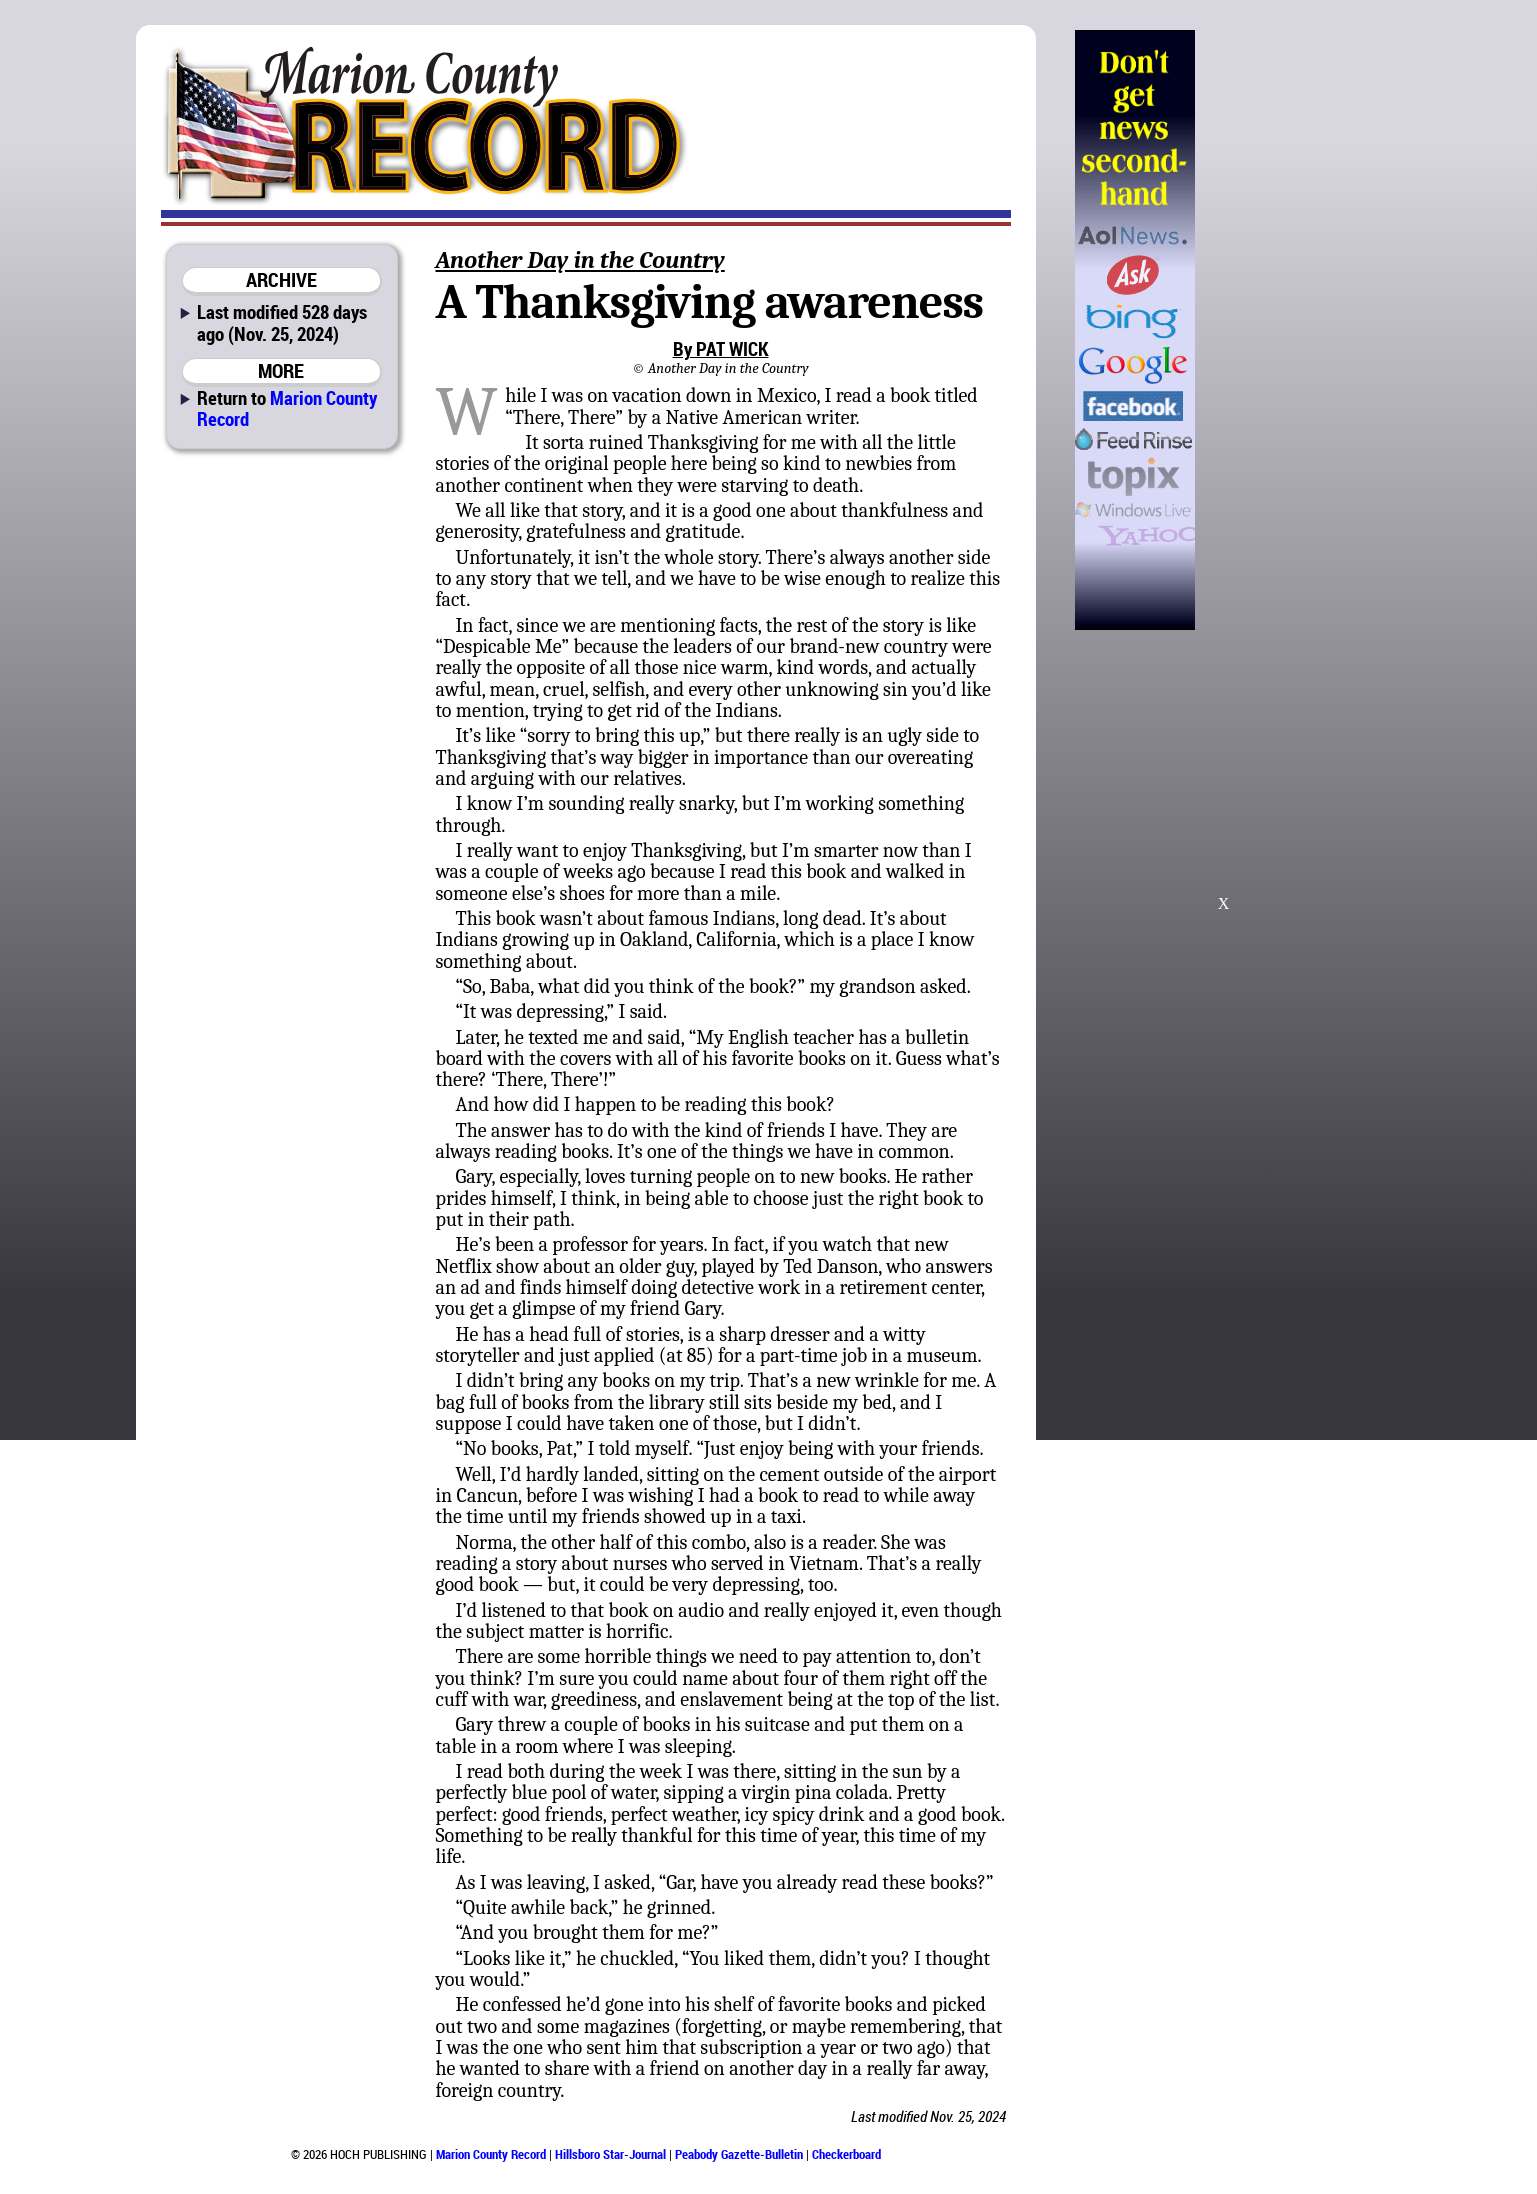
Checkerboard (846, 2154)
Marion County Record (287, 408)
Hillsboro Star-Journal (610, 2154)
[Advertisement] (1298, 330)
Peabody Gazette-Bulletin (739, 2154)
